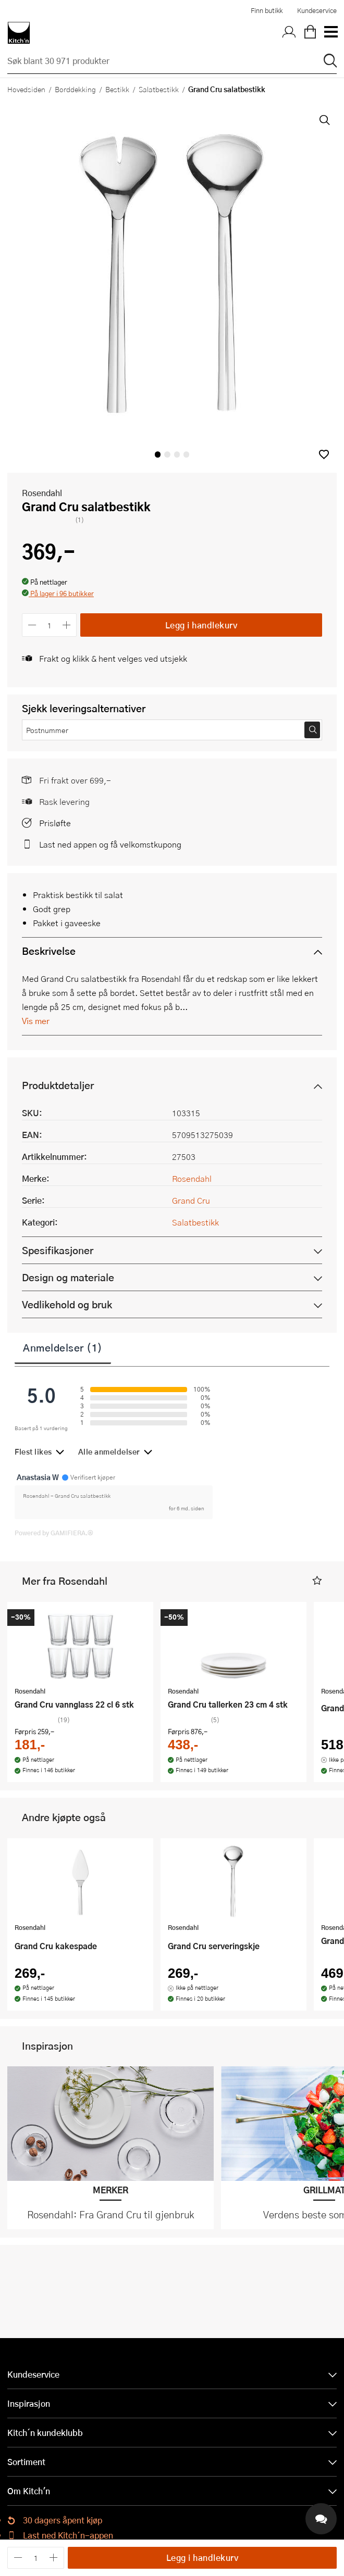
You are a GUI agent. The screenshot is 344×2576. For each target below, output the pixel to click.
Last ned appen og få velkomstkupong (110, 844)
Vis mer (36, 1021)
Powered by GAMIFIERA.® (54, 1532)
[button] (324, 454)
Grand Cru (191, 1200)
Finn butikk (266, 10)
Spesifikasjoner (57, 1250)
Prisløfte (55, 823)
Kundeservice (317, 10)
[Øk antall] (67, 625)
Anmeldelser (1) (63, 1347)
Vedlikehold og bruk (67, 1304)
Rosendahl (42, 493)
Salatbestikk (159, 89)
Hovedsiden (26, 89)
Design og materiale (68, 1277)
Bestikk (117, 89)
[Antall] (49, 625)
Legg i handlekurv (201, 625)
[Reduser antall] (32, 625)
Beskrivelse (49, 950)
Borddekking (75, 89)
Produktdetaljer (58, 1085)
